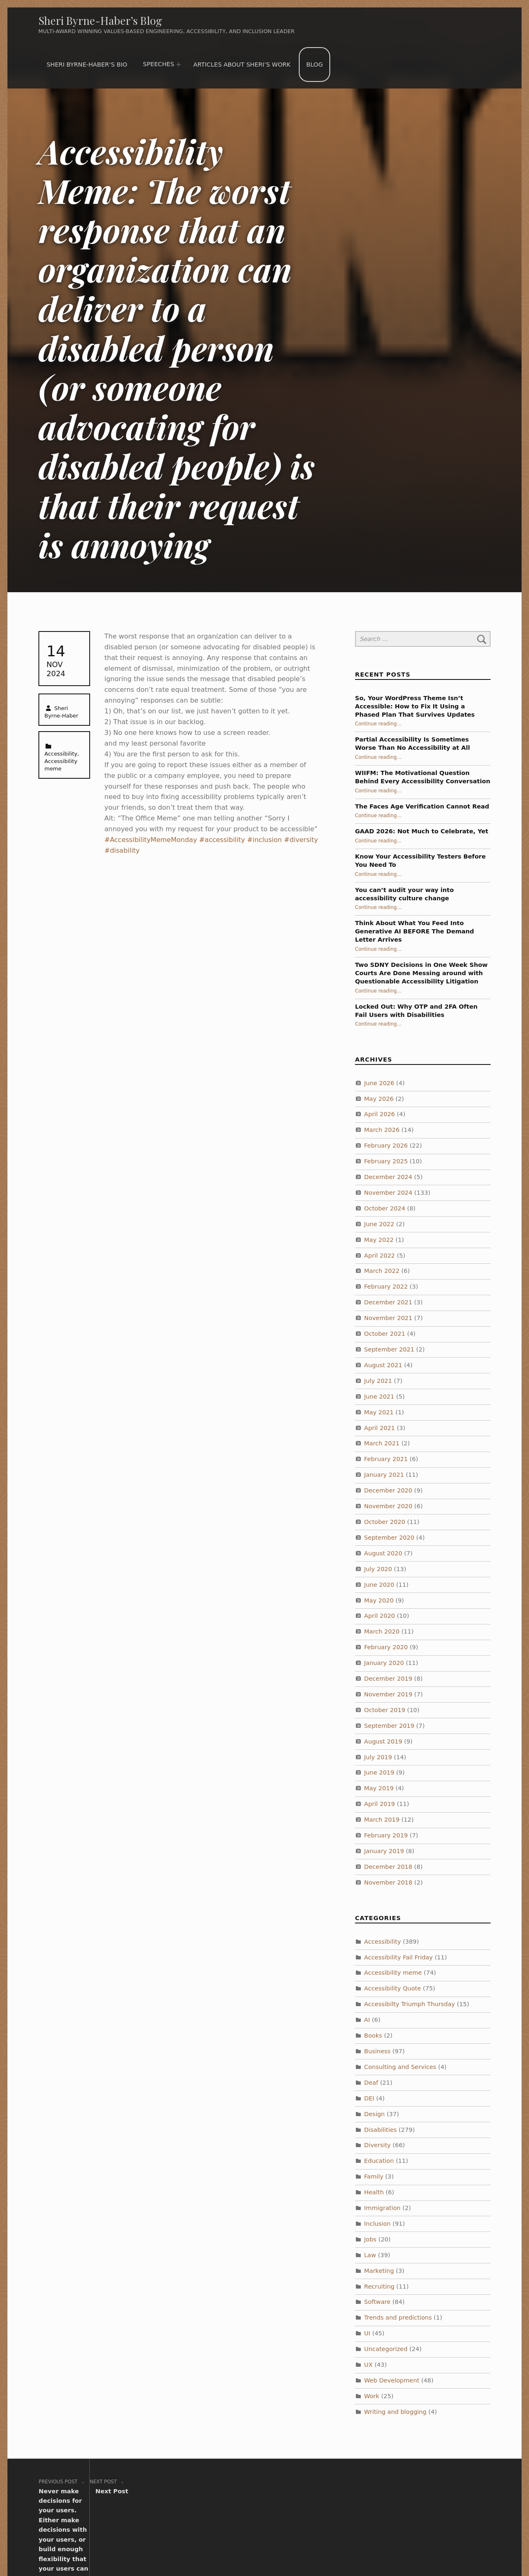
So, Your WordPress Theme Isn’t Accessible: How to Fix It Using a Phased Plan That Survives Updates (415, 706)
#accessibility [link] (222, 840)
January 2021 (384, 1474)
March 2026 (382, 1130)
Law (370, 2255)
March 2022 (382, 1271)
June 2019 (379, 1772)
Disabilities (380, 2129)
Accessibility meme (393, 1972)
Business (377, 2051)
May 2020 (378, 1600)
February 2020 (386, 1647)
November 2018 (388, 1882)
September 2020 (389, 1537)
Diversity (377, 2145)
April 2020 (379, 1615)
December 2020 (388, 1490)
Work (371, 2396)
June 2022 (379, 1224)
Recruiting (379, 2286)
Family (374, 2176)
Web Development (391, 2380)
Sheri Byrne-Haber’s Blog (100, 20)
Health (374, 2192)
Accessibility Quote (392, 1988)
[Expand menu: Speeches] (178, 64)
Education (379, 2160)
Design (374, 2114)
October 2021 (384, 1333)
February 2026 (386, 1145)
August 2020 (383, 1553)
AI (367, 2019)
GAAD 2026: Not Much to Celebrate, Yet (421, 831)
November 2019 (388, 1694)
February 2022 (386, 1286)
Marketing (379, 2270)
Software (377, 2302)
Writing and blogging (395, 2412)
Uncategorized (385, 2349)
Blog (314, 64)
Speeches (158, 64)
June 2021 (379, 1396)
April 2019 (379, 1804)
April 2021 (379, 1428)
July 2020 (378, 1569)
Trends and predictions (398, 2317)
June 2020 (379, 1584)
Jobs (370, 2239)
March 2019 (382, 1819)
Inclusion (377, 2223)
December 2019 (388, 1678)
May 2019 (378, 1788)
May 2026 (378, 1098)
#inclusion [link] (264, 840)
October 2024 (384, 1208)
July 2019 (378, 1757)
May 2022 (378, 1240)
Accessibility (61, 754)
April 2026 (379, 1114)
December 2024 (388, 1177)
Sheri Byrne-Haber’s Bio (87, 64)
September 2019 (389, 1725)
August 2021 (383, 1365)
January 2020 (384, 1663)
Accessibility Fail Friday (398, 1957)
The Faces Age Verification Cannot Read (422, 806)
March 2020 (382, 1631)
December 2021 (388, 1302)
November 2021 (388, 1318)
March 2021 (382, 1443)
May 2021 (378, 1412)
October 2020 (384, 1522)
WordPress (281, 2546)
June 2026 (379, 1083)
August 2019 (383, 1741)
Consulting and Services (400, 2067)
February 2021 (386, 1459)
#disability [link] (122, 850)
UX (368, 2364)
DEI (369, 2098)
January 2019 (384, 1851)
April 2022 (379, 1255)
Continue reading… (378, 724)
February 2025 (386, 1161)
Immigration (382, 2208)
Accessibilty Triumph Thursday (409, 2004)
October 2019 (384, 1710)
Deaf (371, 2082)
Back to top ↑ (438, 2546)
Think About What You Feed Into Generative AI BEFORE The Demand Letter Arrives (414, 931)
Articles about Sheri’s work (242, 64)
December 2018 (388, 1866)
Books (373, 2035)
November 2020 (388, 1506)
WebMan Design (383, 2546)
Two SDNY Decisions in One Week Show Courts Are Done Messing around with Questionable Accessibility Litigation (421, 973)
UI (367, 2333)
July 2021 (378, 1381)
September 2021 (389, 1349)
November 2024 (388, 1192)
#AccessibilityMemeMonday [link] (151, 840)
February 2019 (386, 1835)
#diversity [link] (301, 840)
